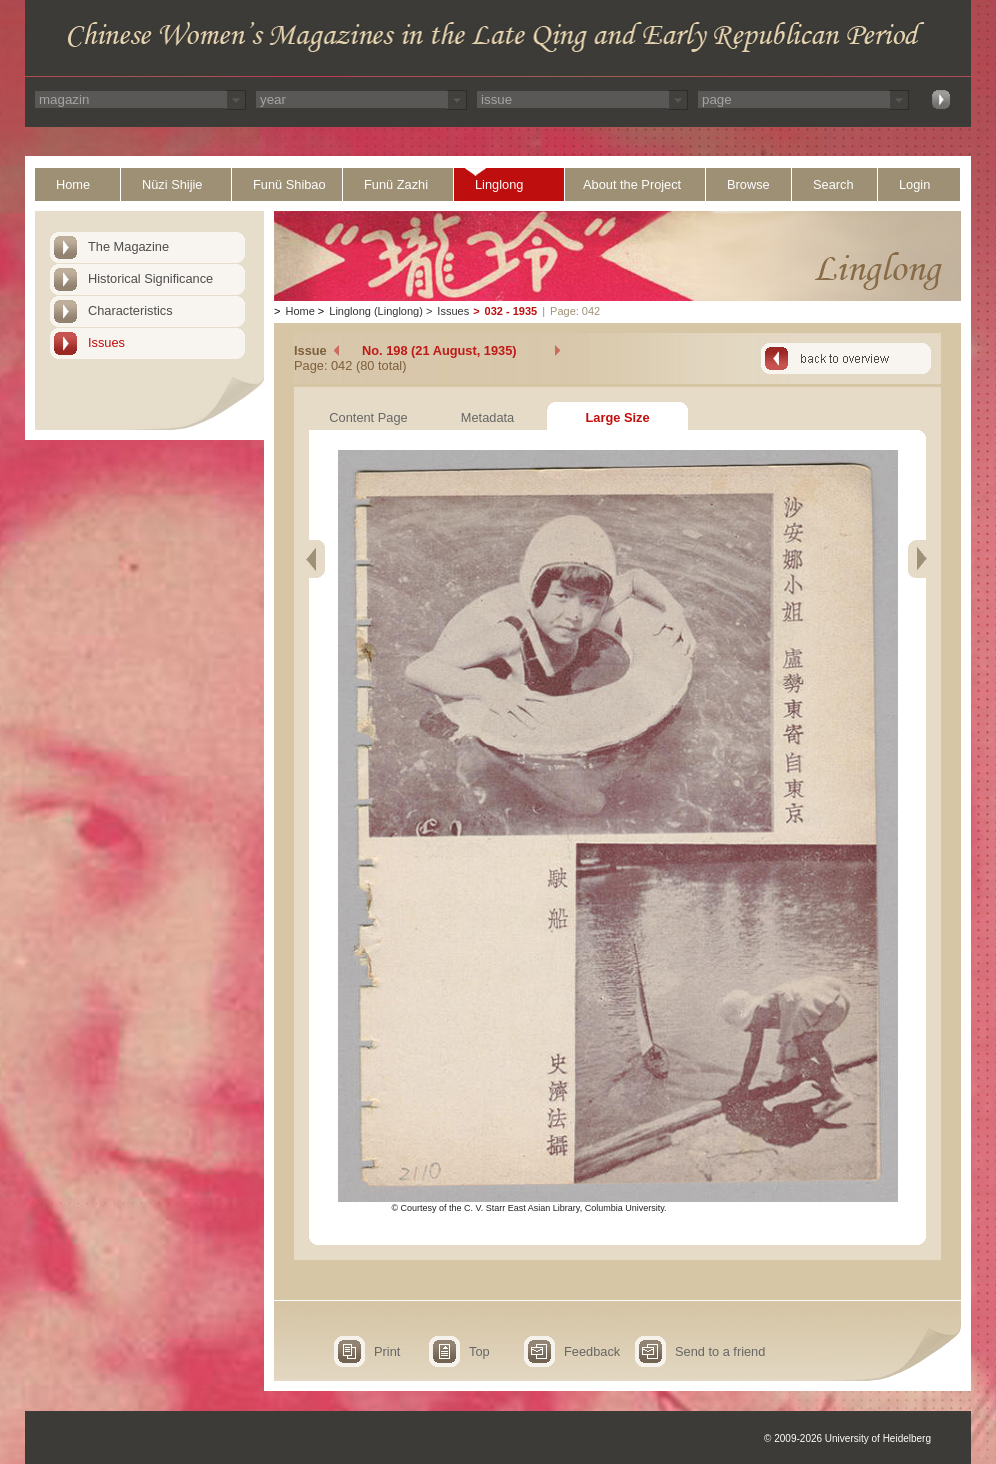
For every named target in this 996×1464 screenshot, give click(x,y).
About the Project (632, 184)
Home (73, 184)
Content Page (368, 417)
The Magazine (128, 246)
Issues (106, 342)
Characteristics (130, 310)
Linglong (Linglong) (376, 311)
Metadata (487, 417)
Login (914, 184)
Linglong (499, 184)
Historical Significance (150, 278)
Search (833, 184)
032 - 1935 (511, 311)
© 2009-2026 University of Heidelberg (847, 1438)
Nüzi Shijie (172, 184)
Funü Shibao (289, 184)
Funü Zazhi (396, 184)
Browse (748, 184)
